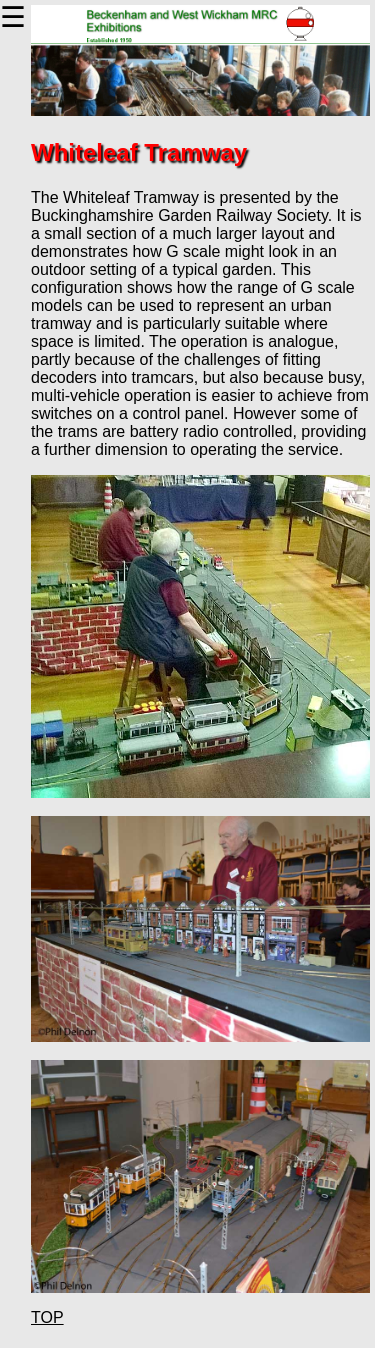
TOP (47, 1317)
